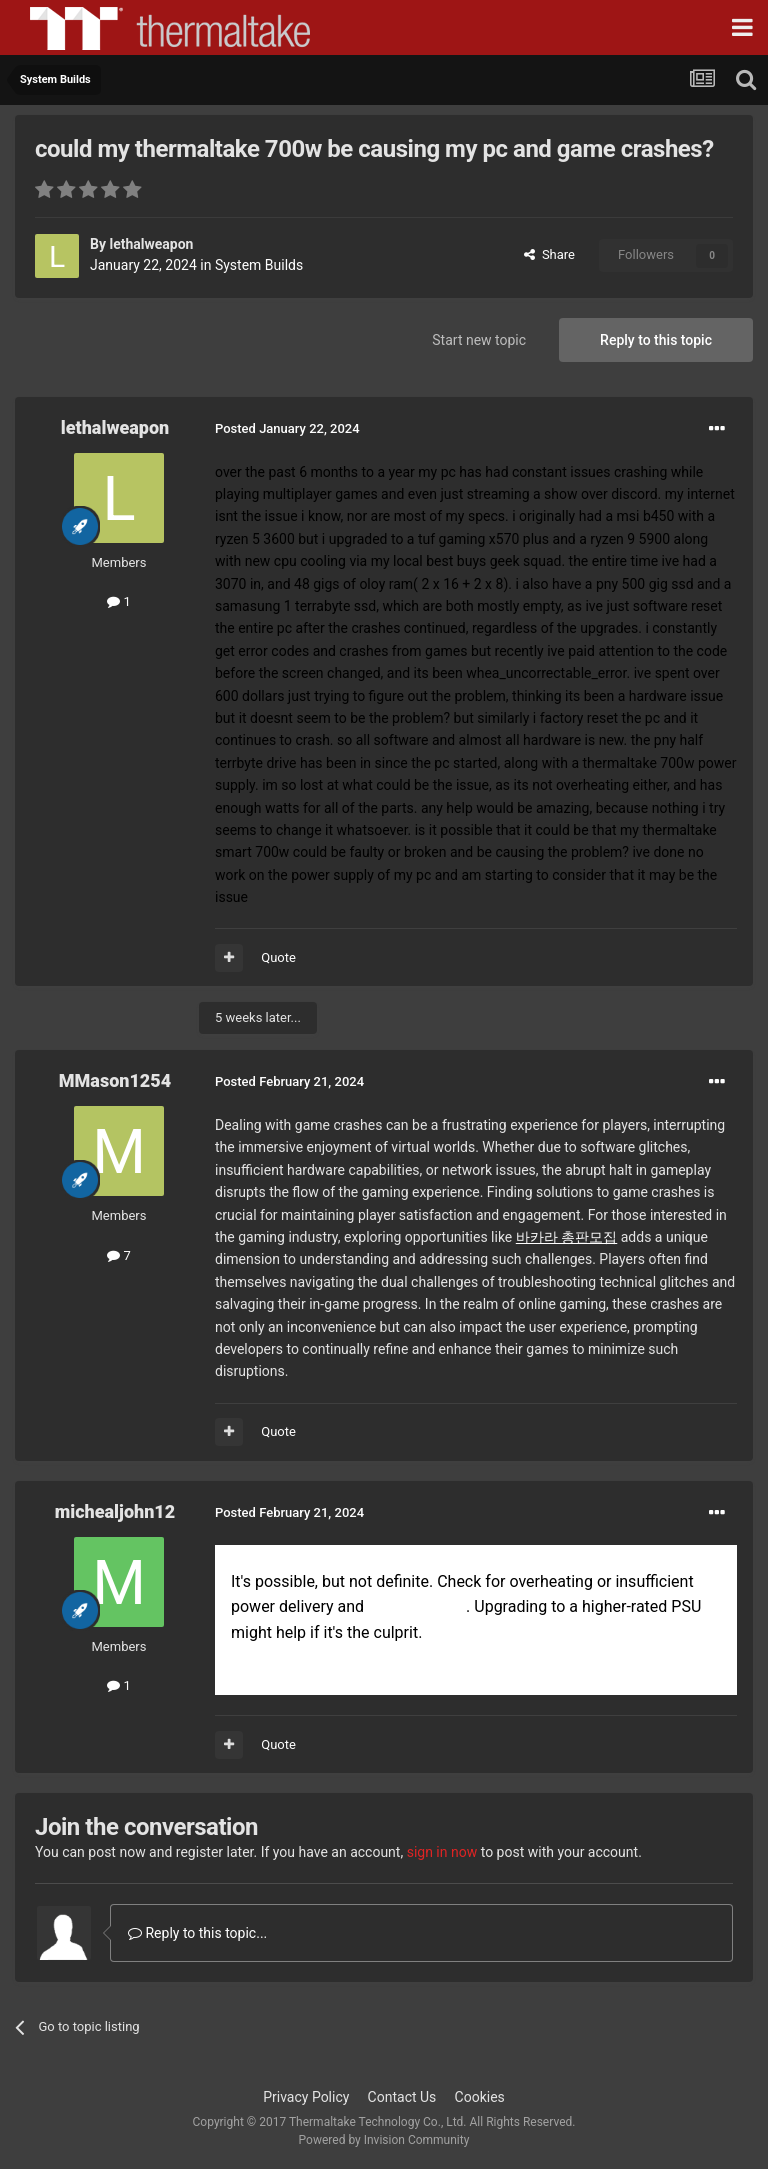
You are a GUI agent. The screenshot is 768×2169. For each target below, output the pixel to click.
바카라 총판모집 (566, 1237)
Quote (278, 957)
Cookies (480, 2097)
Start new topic (479, 340)
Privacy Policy (306, 2097)
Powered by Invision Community (384, 2140)
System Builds (259, 265)
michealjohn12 (115, 1511)
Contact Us (402, 2097)
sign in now (442, 1852)
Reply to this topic (656, 340)
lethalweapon (151, 244)
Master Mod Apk (417, 1607)
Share (549, 254)
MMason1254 (115, 1080)
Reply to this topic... (197, 1933)
